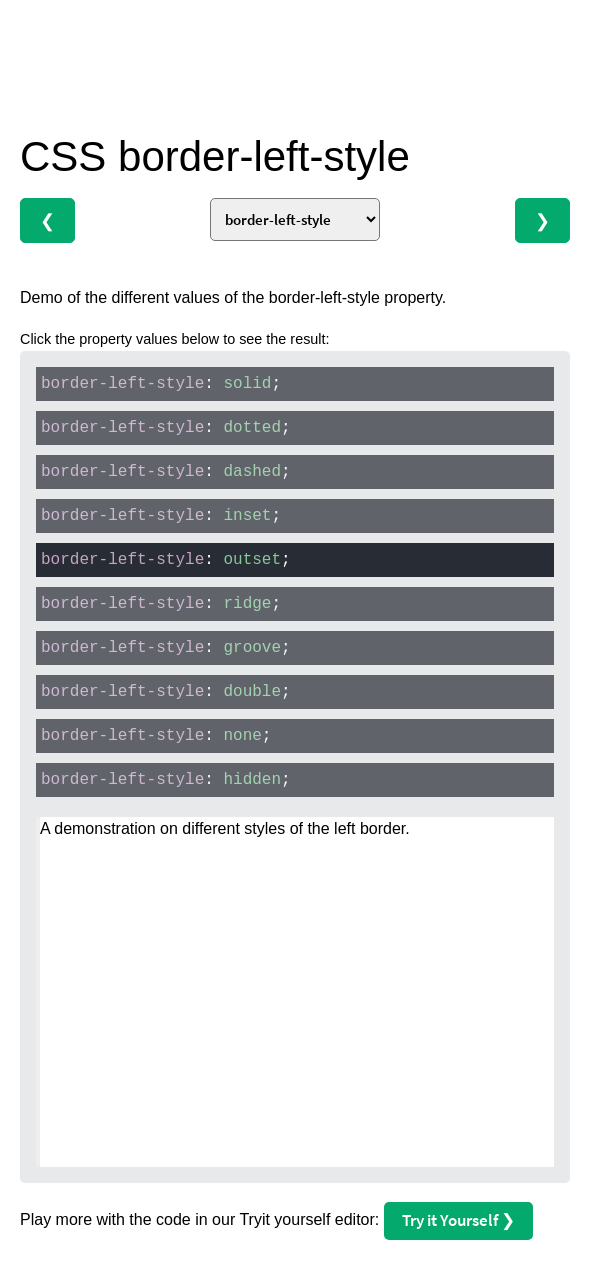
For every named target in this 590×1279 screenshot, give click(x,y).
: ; (161, 384)
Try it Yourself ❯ (458, 1220)
